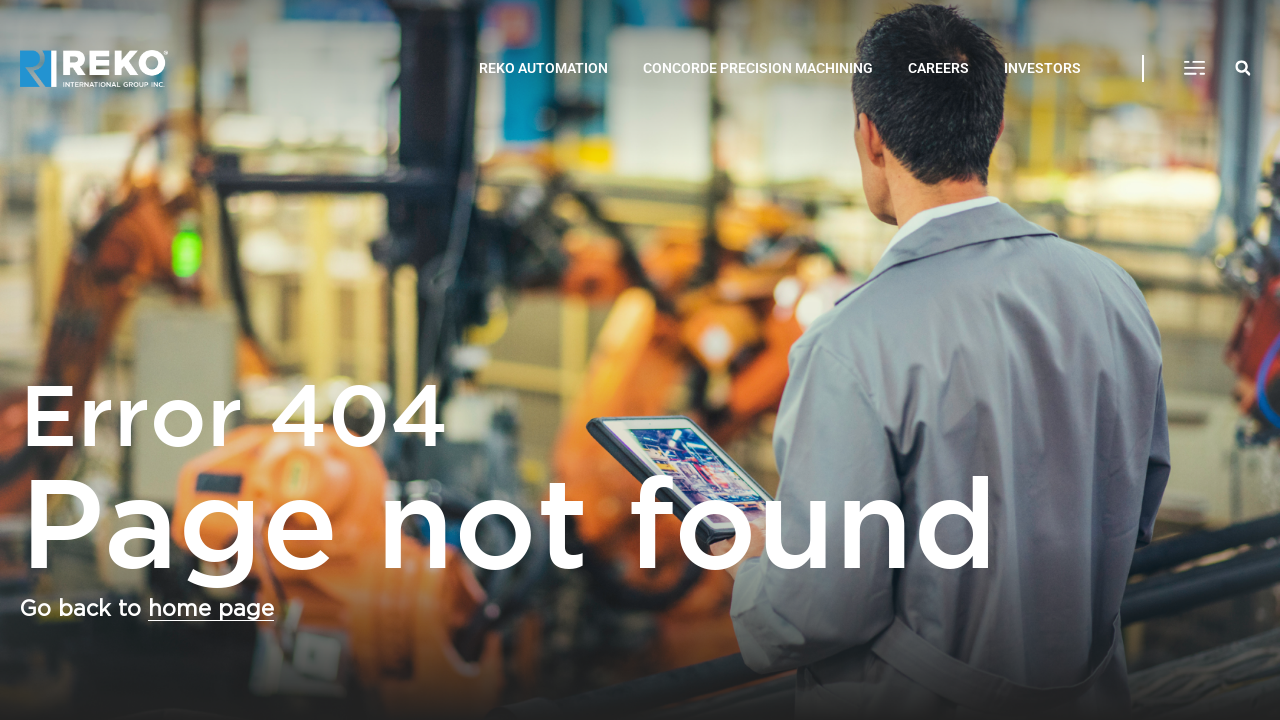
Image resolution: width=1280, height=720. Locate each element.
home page (211, 609)
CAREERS (938, 68)
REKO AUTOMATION (543, 68)
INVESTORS (1042, 68)
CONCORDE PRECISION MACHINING (758, 68)
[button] (1195, 69)
